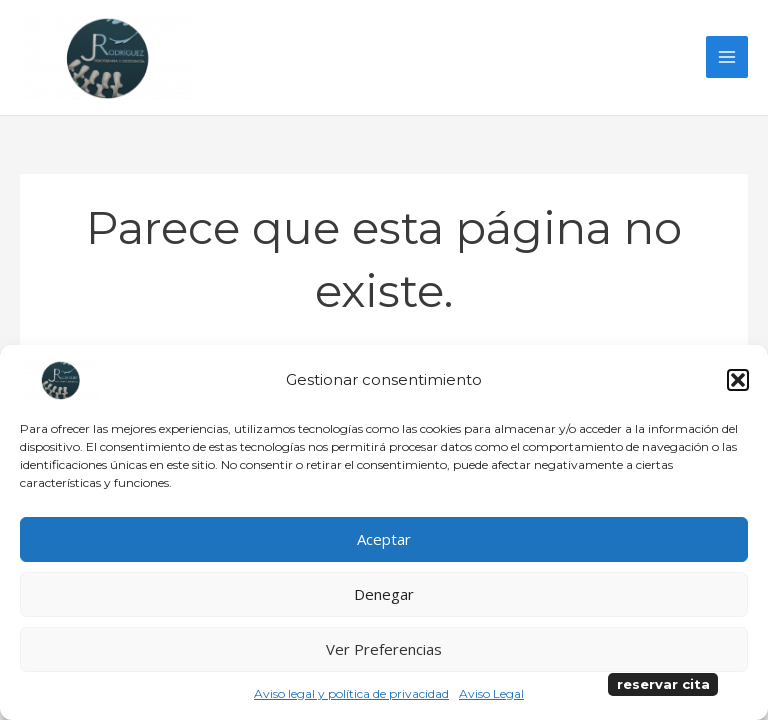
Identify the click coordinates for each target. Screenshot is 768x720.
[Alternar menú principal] (727, 60)
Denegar (384, 594)
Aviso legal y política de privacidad (351, 693)
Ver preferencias (384, 649)
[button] (738, 380)
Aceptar (384, 539)
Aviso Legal (491, 693)
